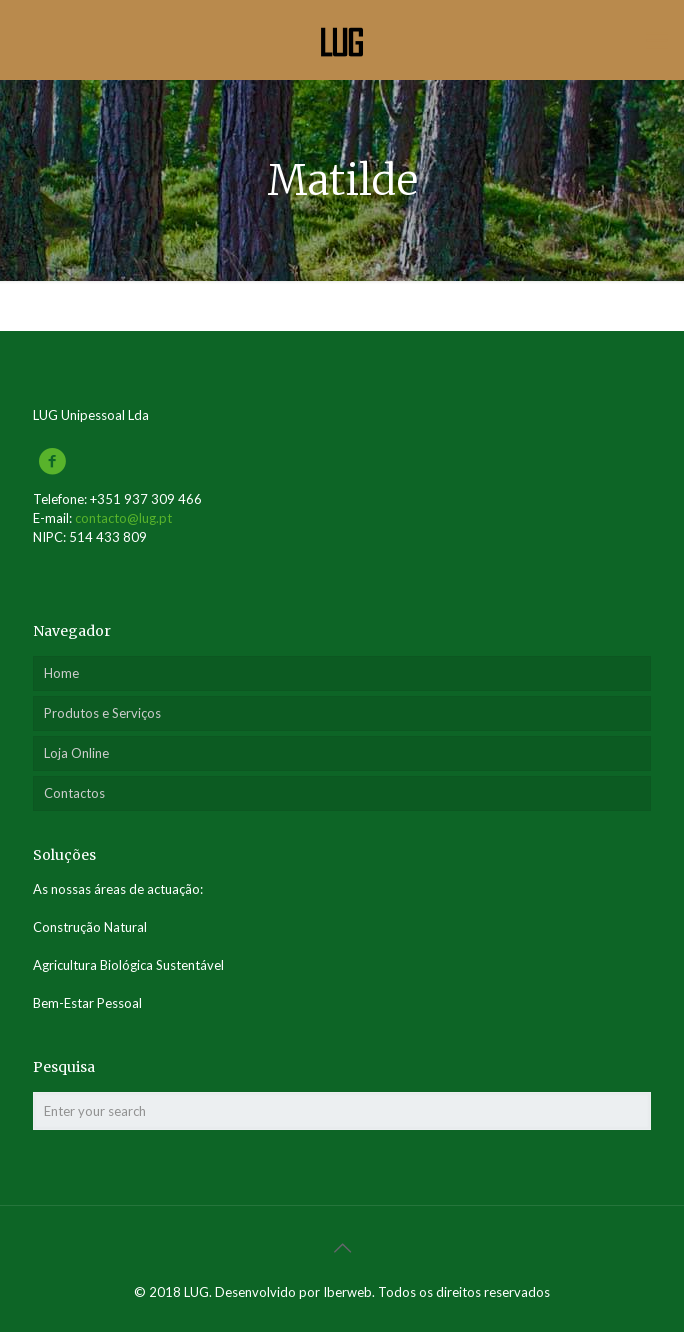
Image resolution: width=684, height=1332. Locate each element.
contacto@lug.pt (123, 518)
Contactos (74, 793)
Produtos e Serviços (102, 713)
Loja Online (76, 753)
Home (61, 673)
